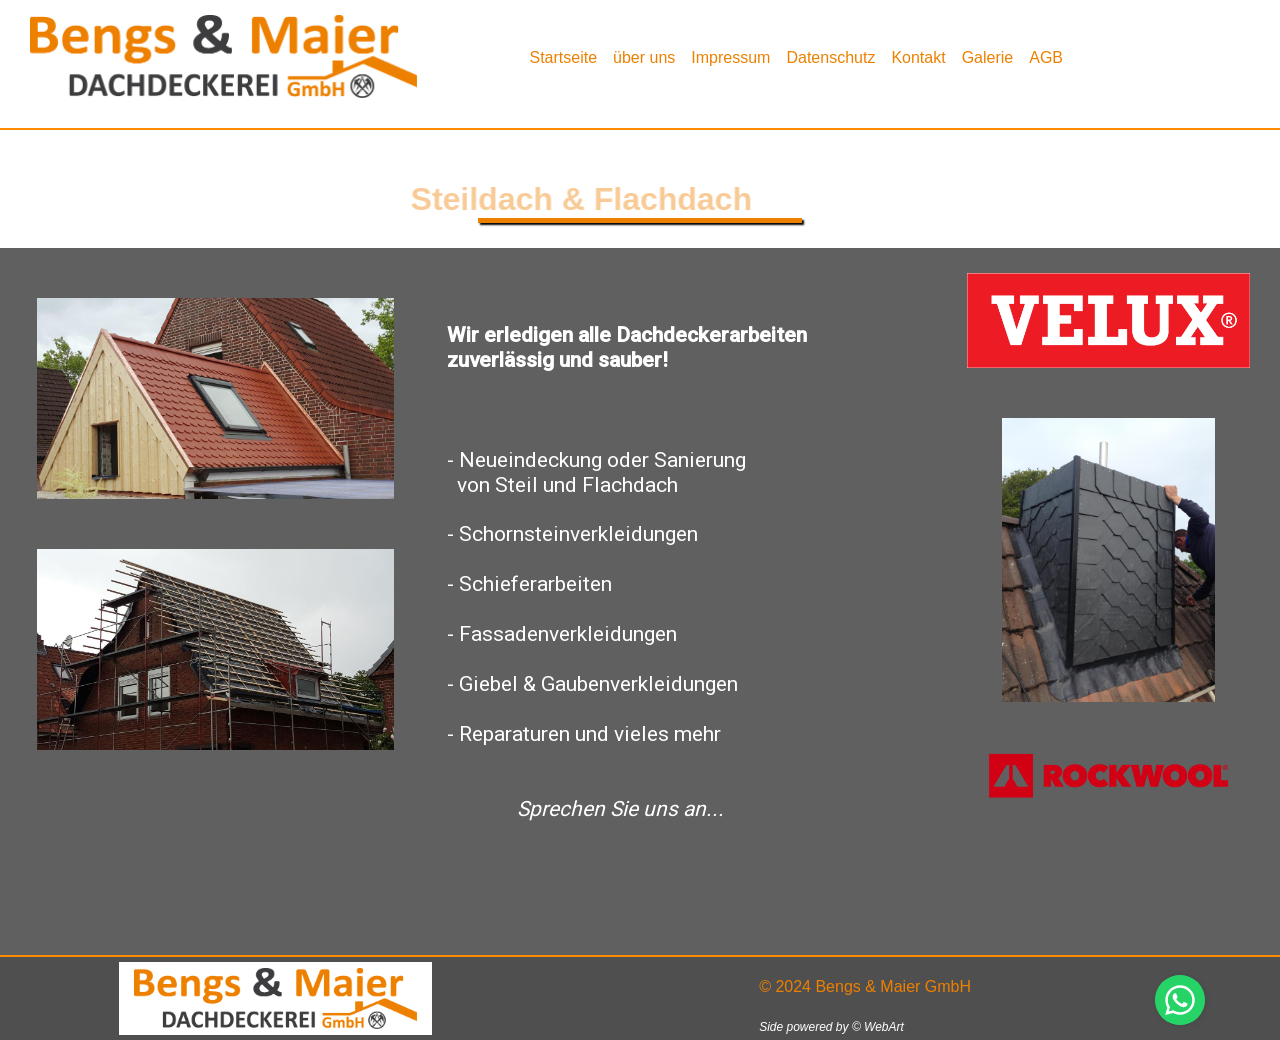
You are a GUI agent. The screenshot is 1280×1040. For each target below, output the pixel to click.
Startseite (563, 57)
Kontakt (918, 57)
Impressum (730, 57)
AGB (1046, 57)
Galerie (988, 57)
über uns (644, 57)
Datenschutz (830, 57)
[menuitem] (563, 56)
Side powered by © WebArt (831, 1027)
